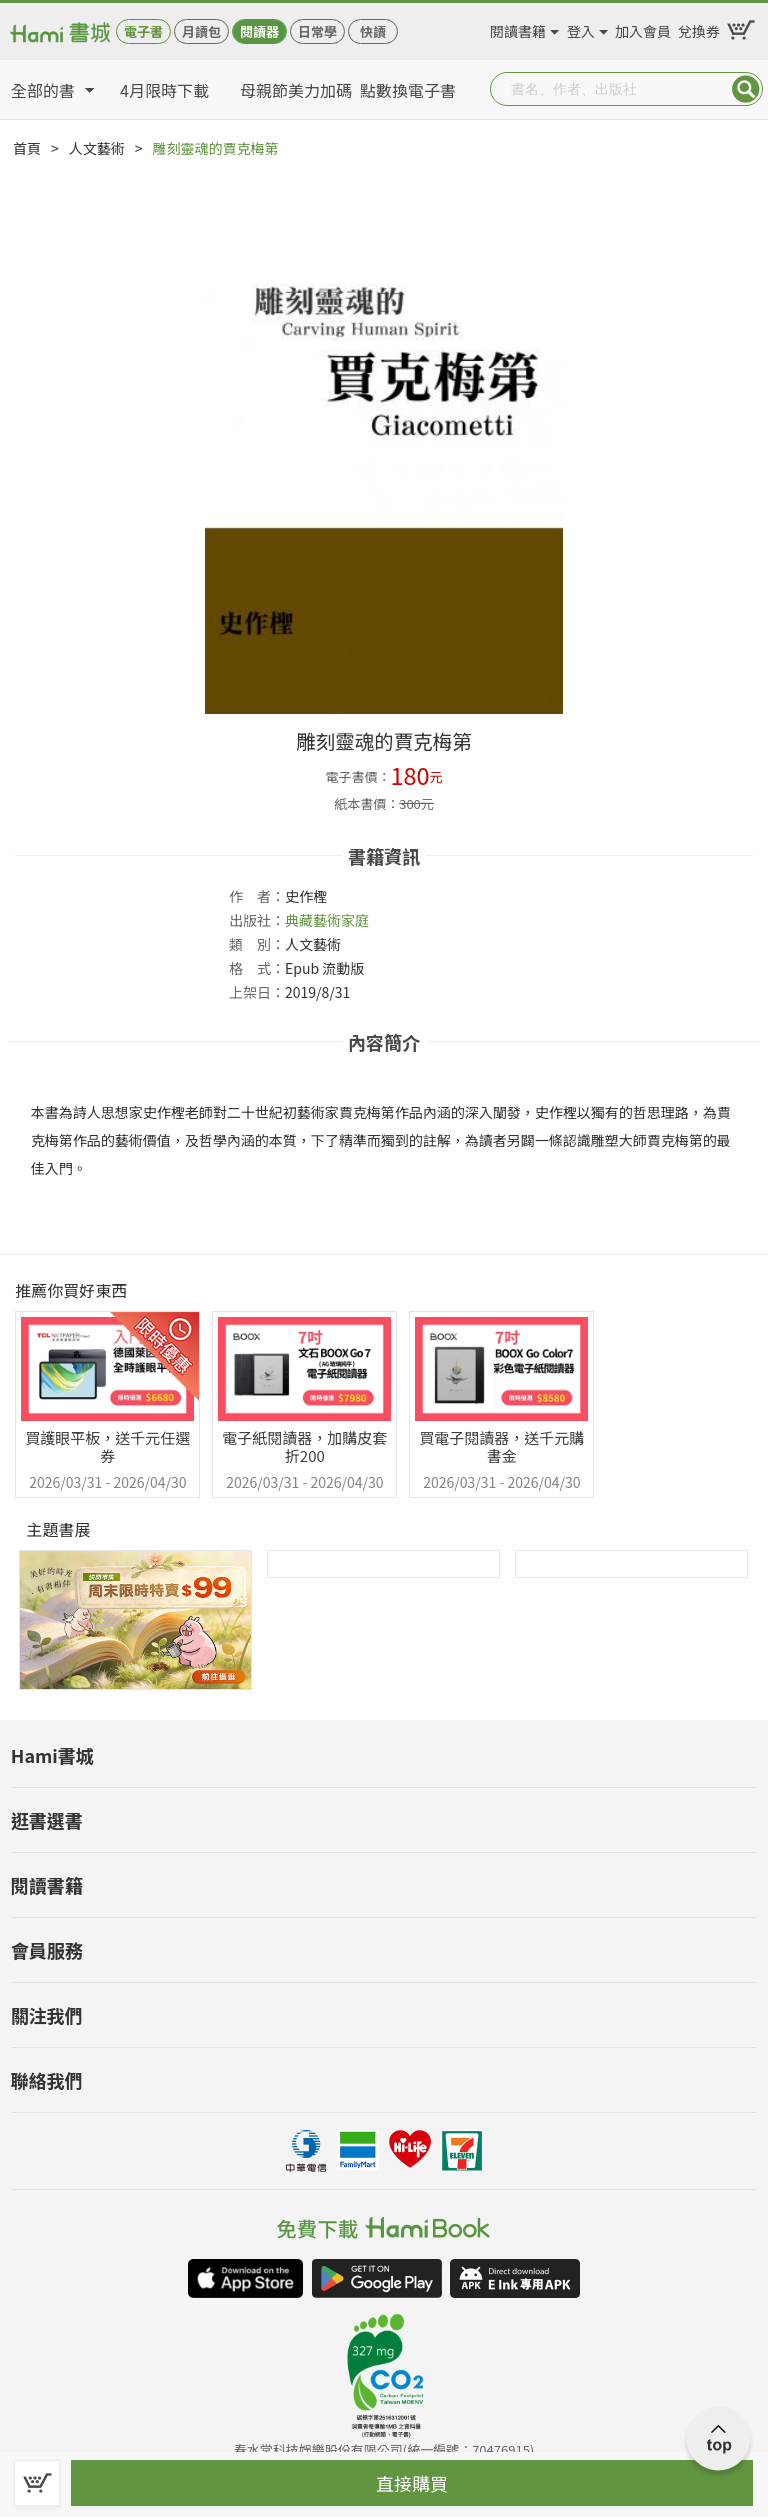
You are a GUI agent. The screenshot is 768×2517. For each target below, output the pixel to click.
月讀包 (201, 31)
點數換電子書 (408, 90)
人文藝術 (97, 148)
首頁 (27, 148)
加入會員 (643, 28)
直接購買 (412, 2483)
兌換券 (699, 28)
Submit (746, 89)
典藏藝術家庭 (327, 920)
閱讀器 (259, 31)
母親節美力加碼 (296, 90)
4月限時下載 (164, 90)
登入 (581, 28)
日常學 (317, 31)
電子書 (143, 31)
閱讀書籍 (518, 28)
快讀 (373, 31)
